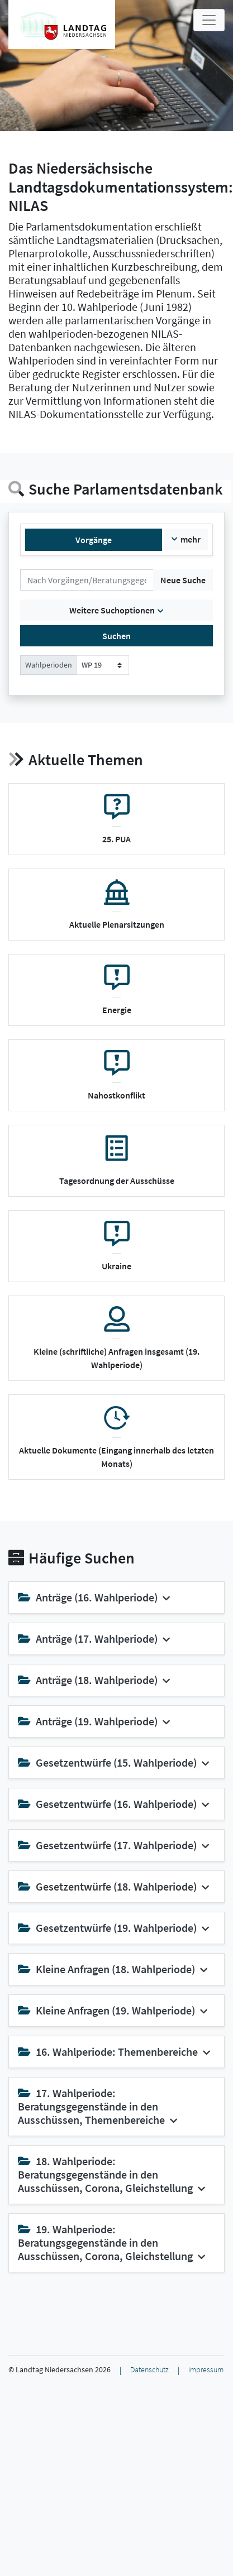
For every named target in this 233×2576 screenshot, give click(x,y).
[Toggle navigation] (209, 20)
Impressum (206, 2369)
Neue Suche (183, 580)
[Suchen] (87, 580)
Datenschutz (149, 2369)
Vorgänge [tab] (93, 539)
